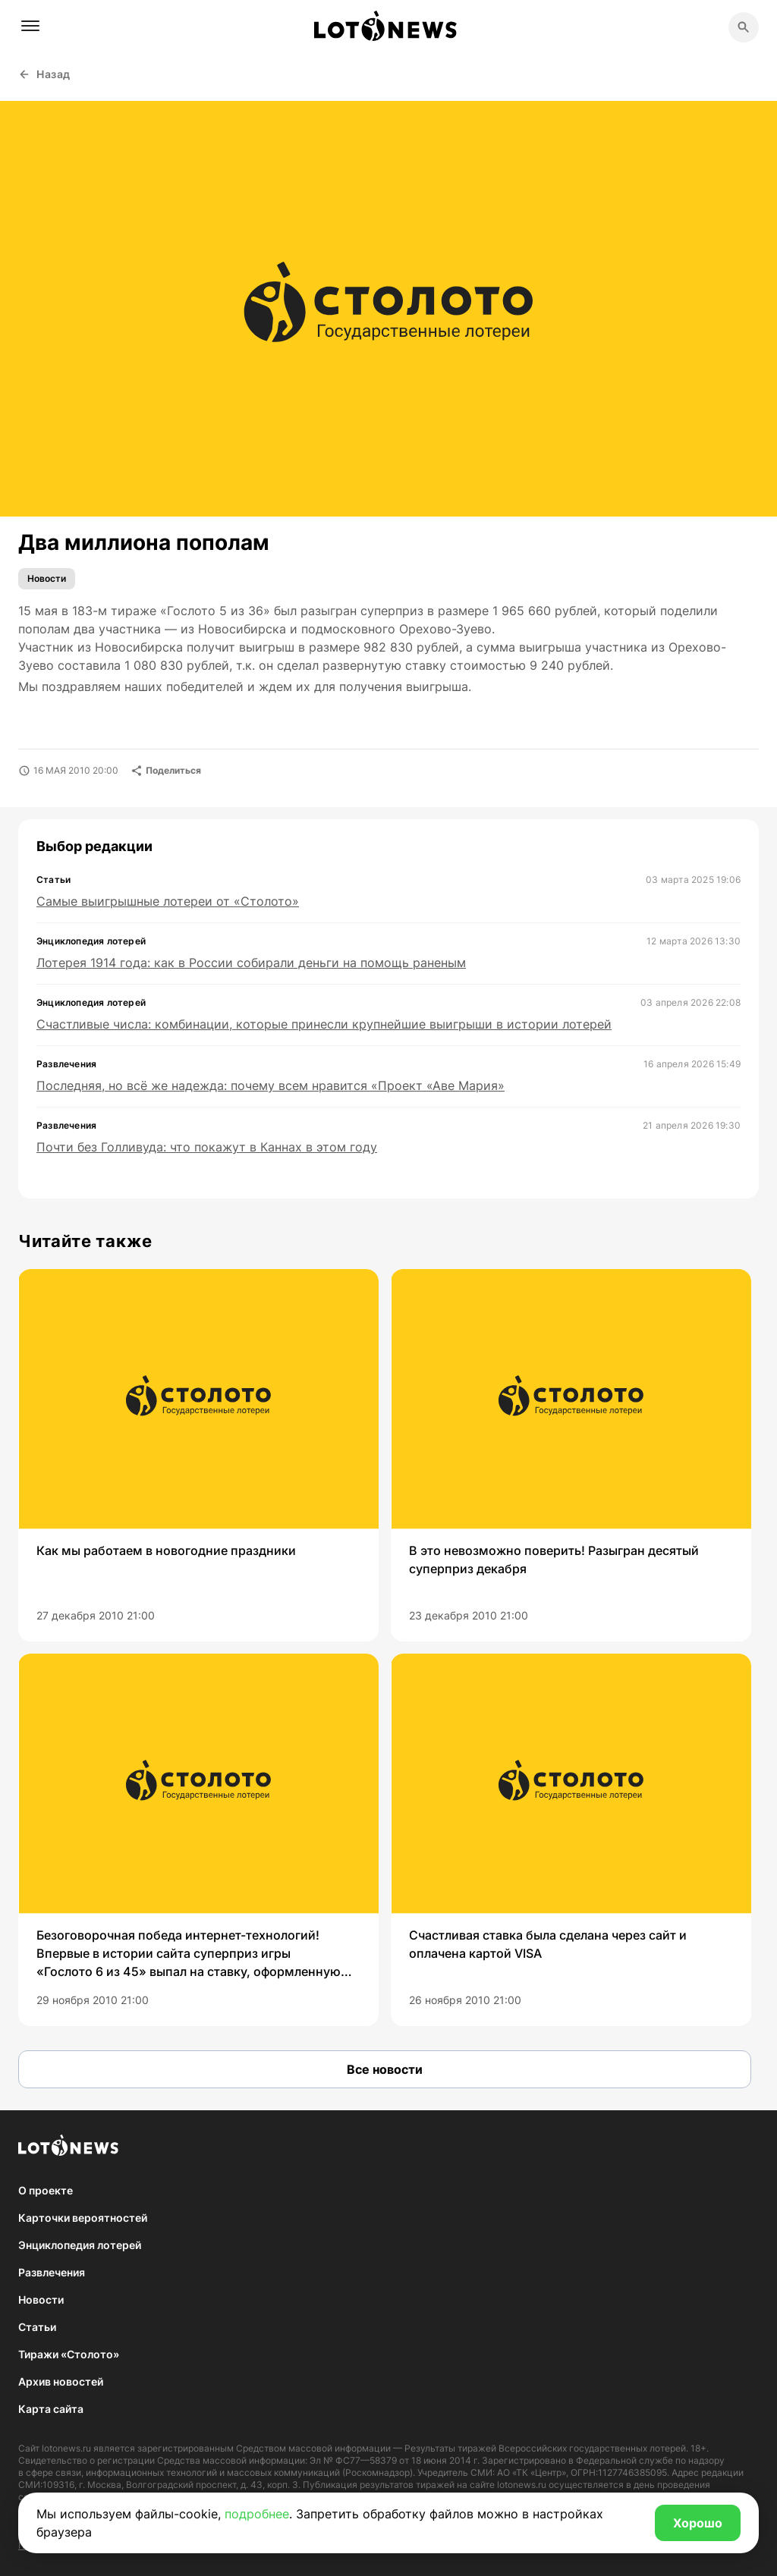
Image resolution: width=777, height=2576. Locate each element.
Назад (44, 74)
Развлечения (51, 2272)
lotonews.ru (66, 2448)
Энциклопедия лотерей (79, 2244)
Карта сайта (50, 2408)
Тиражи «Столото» (68, 2354)
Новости (46, 578)
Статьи (37, 2326)
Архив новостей (60, 2381)
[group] (198, 1455)
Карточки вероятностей (82, 2217)
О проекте (45, 2190)
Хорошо (697, 2522)
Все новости (385, 2069)
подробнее (257, 2513)
